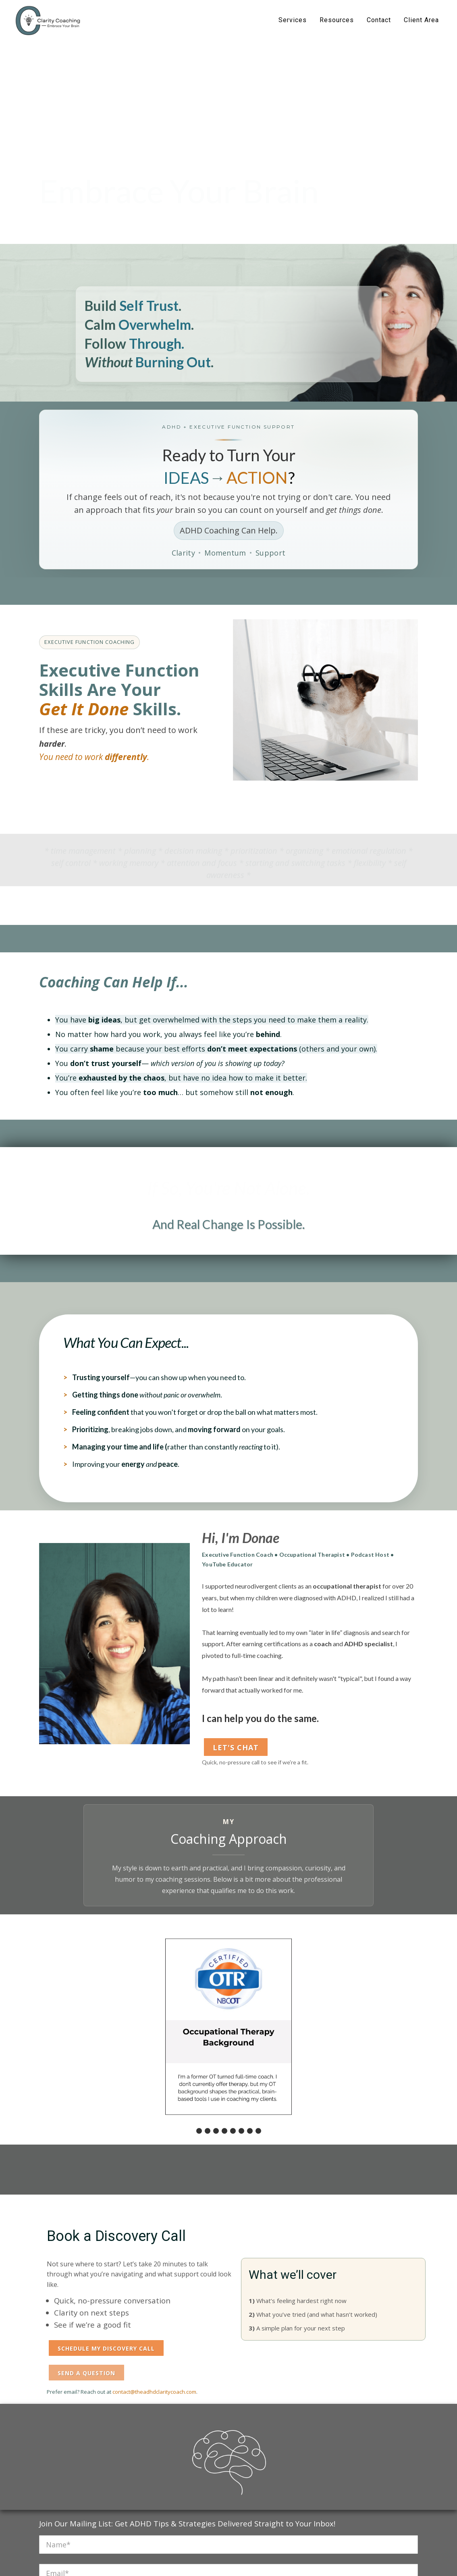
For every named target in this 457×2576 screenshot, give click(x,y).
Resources (337, 20)
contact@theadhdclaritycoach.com (154, 2391)
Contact (379, 20)
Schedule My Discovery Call (106, 2348)
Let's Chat (236, 1747)
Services (292, 20)
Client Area (421, 20)
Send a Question (86, 2373)
